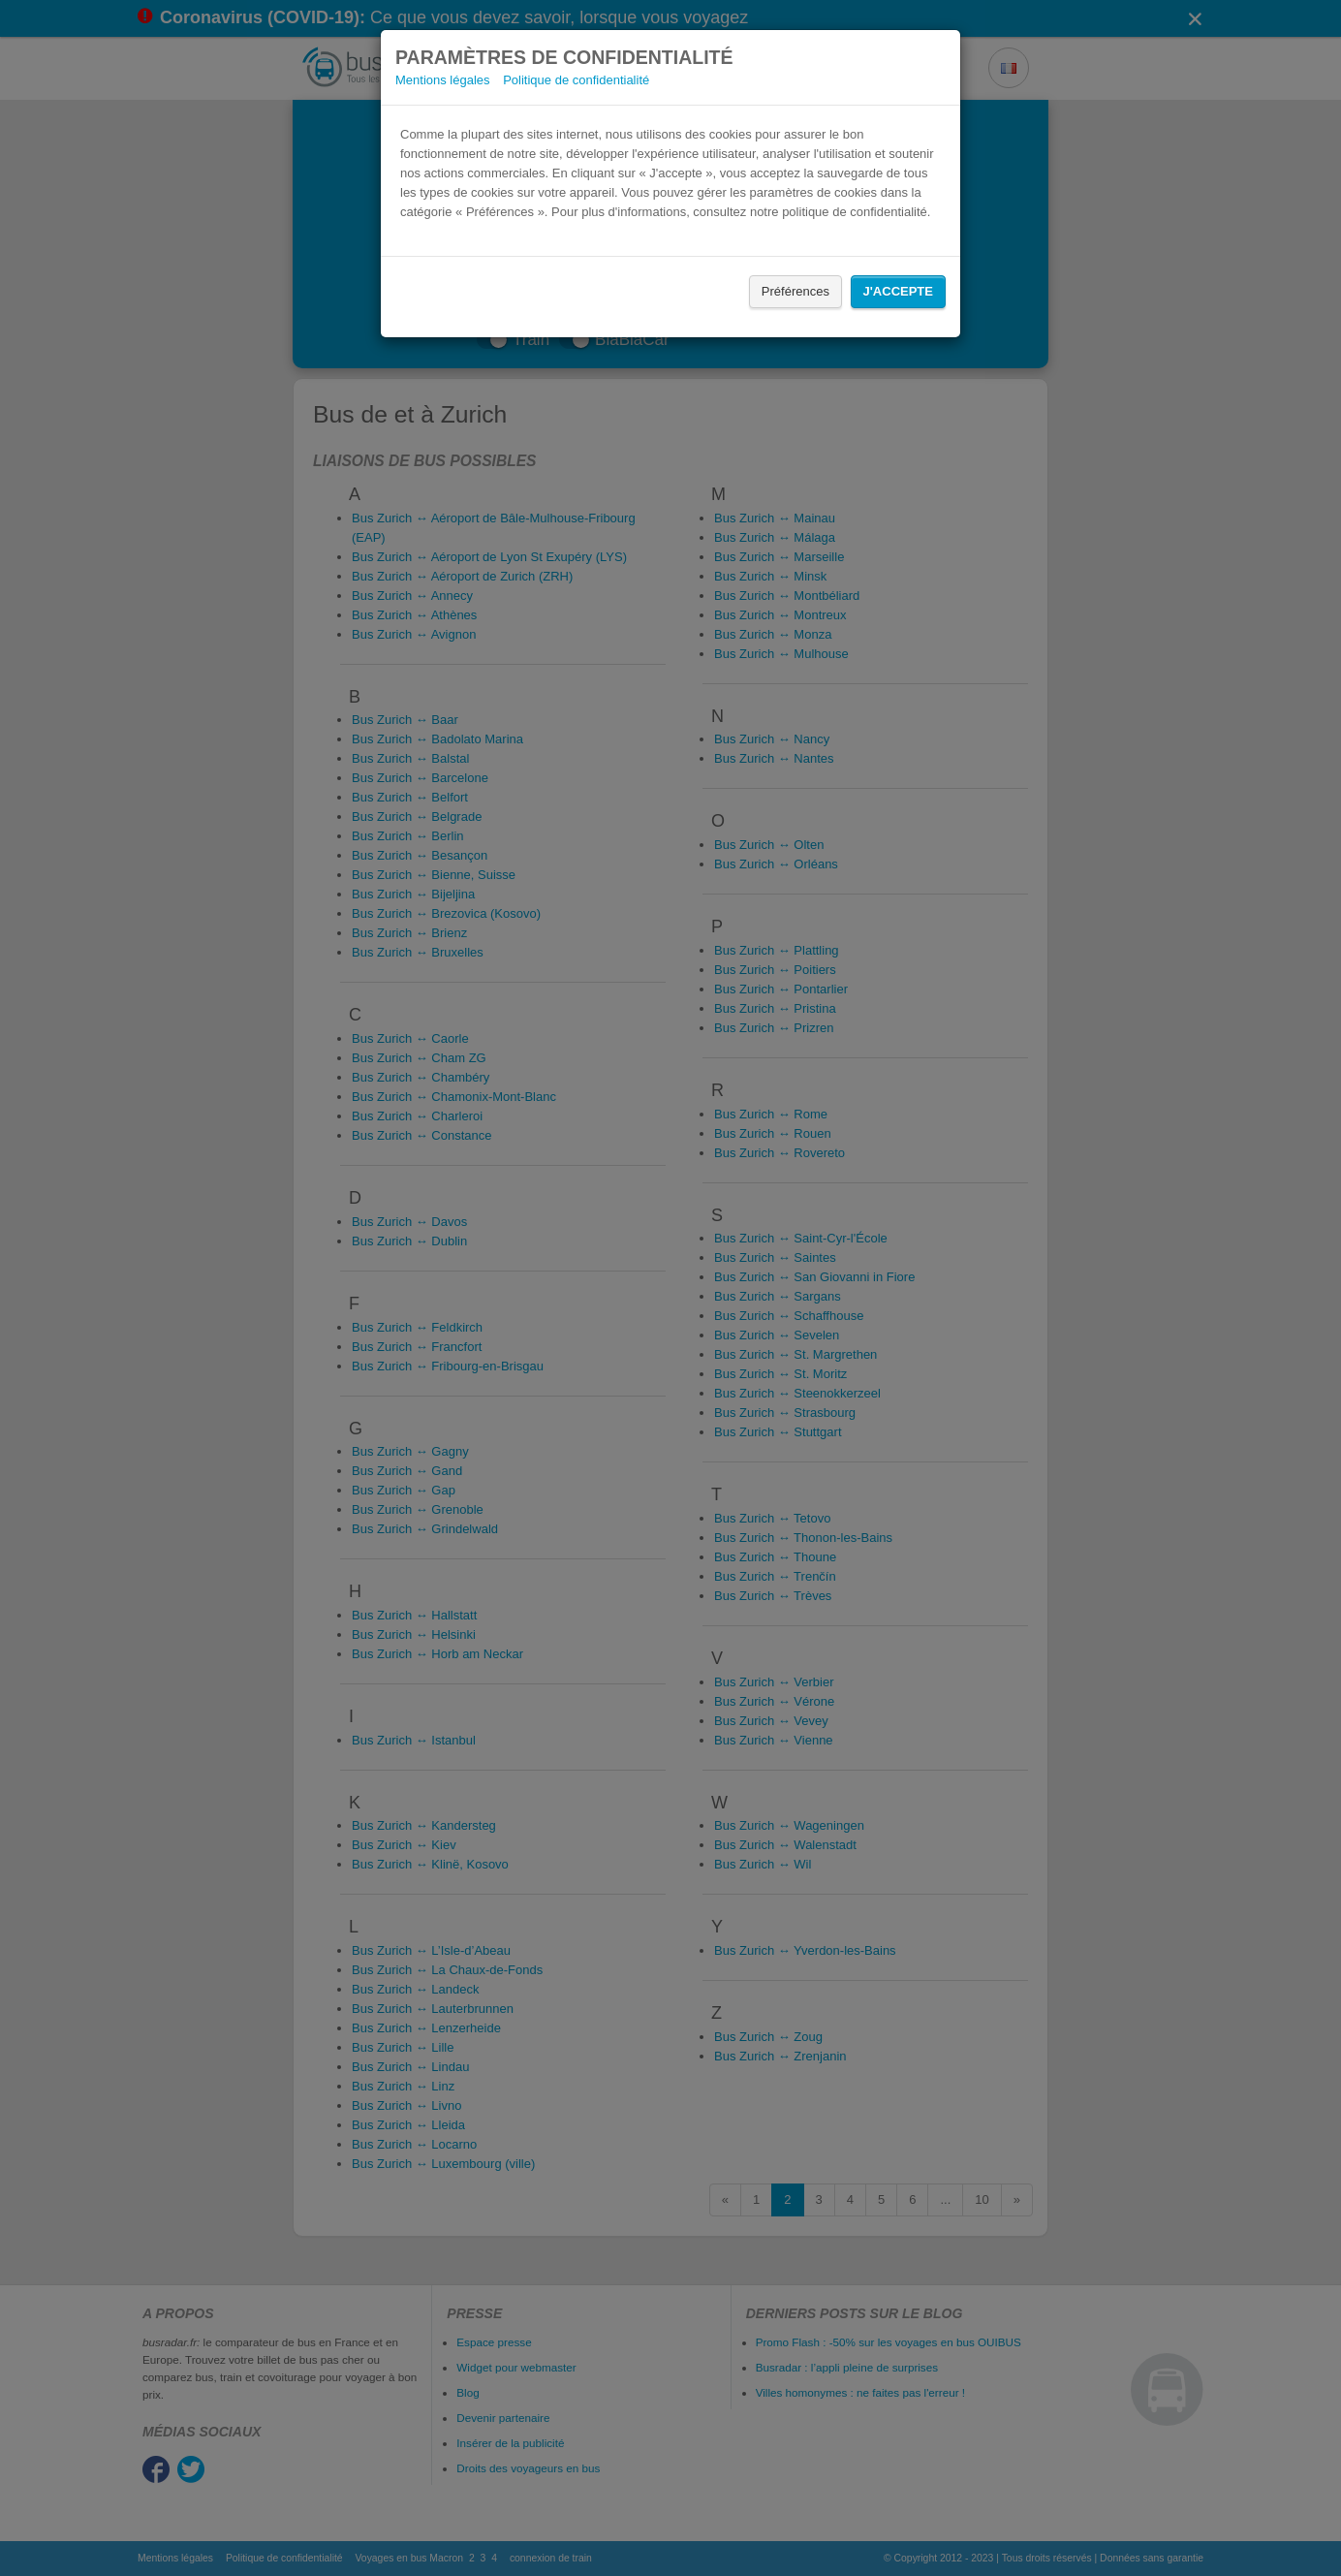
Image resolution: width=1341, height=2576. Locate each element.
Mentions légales (442, 80)
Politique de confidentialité (576, 80)
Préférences (795, 291)
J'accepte (898, 291)
